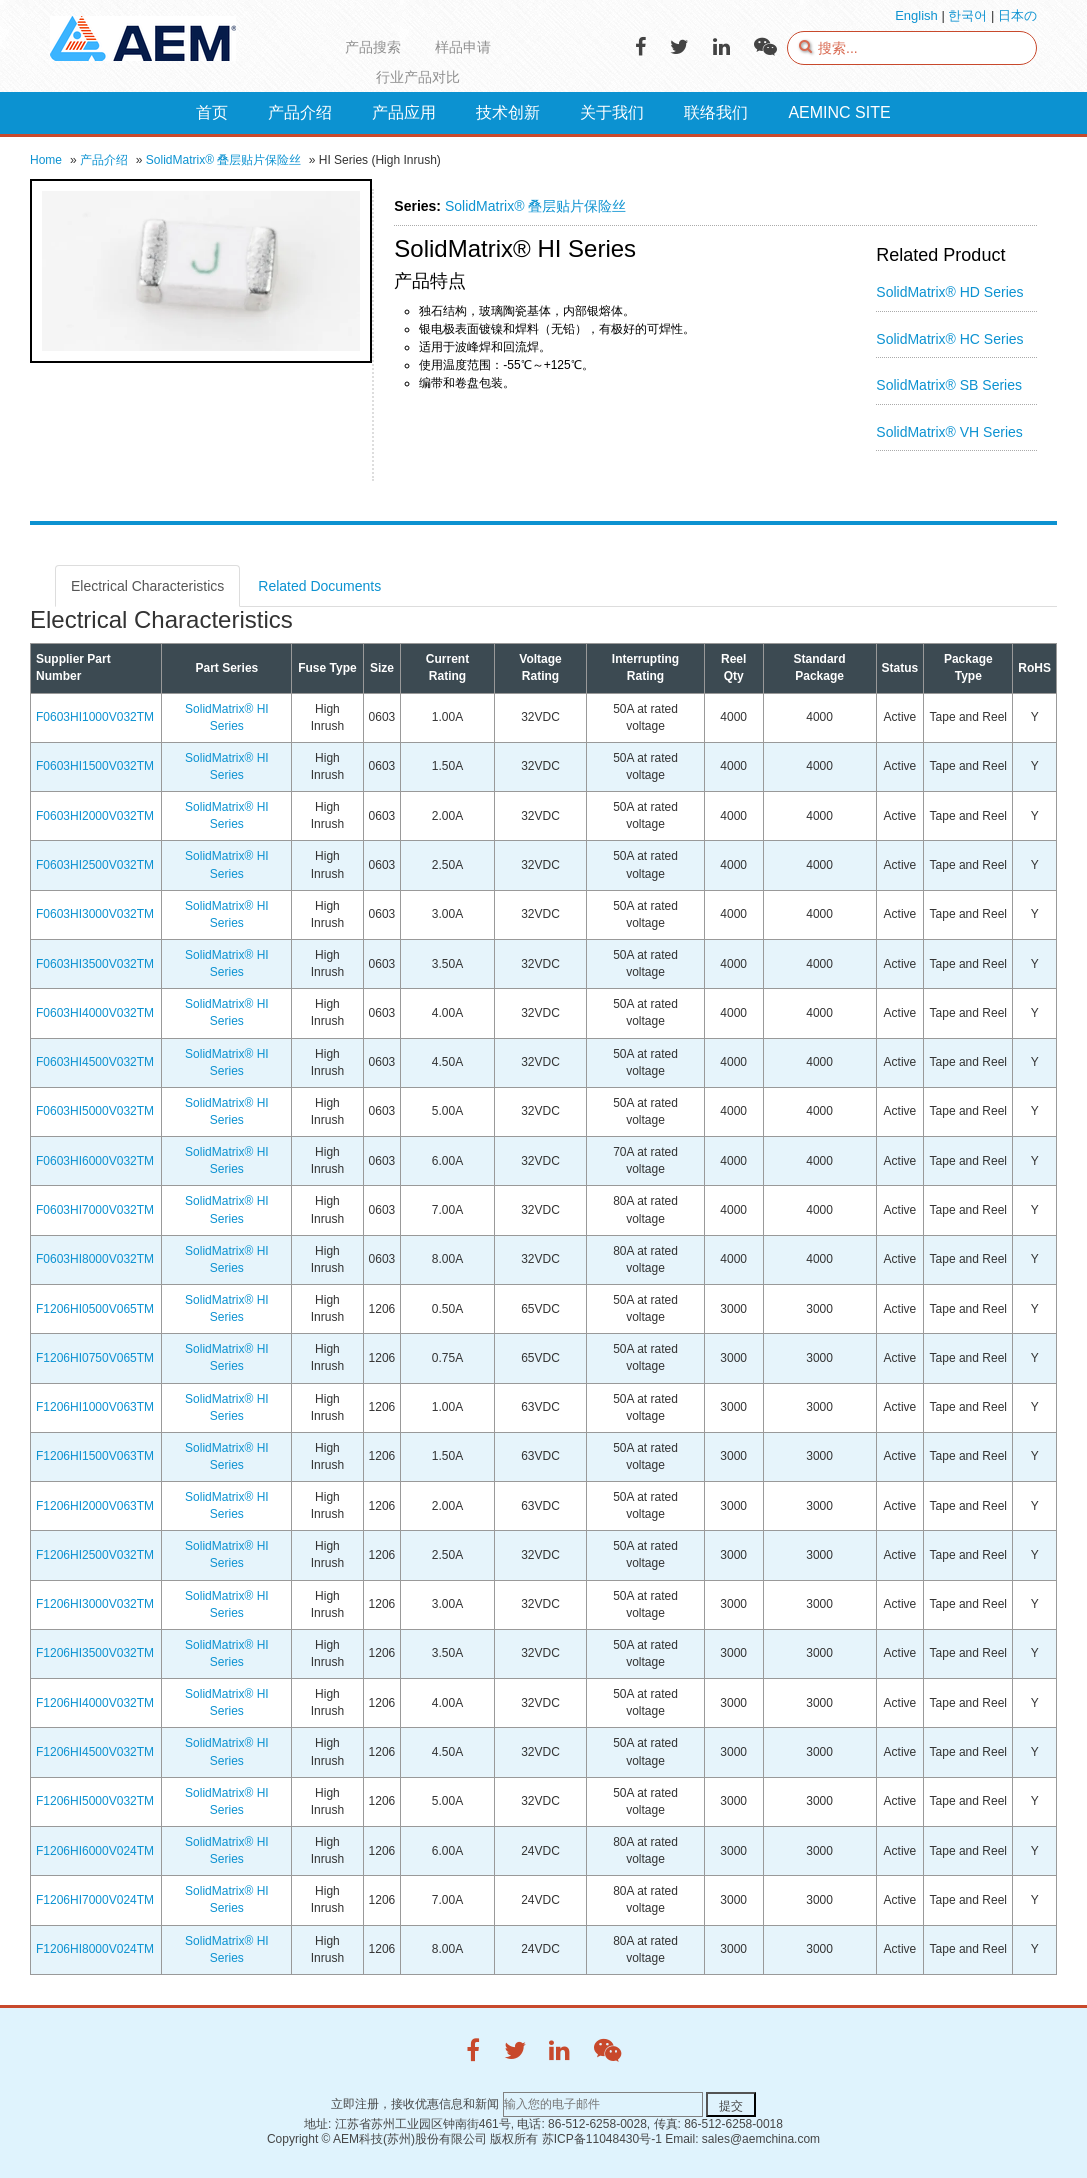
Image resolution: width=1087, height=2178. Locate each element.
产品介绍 (104, 160)
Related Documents (319, 586)
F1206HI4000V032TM (95, 1703)
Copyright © (299, 2139)
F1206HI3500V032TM (95, 1653)
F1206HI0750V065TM (95, 1358)
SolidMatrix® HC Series (949, 339)
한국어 (967, 15)
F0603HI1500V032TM (95, 766)
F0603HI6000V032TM (95, 1161)
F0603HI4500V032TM (95, 1062)
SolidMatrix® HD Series (949, 292)
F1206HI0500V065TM (95, 1309)
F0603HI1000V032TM (95, 717)
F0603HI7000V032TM (95, 1210)
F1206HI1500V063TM (95, 1456)
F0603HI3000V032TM (95, 914)
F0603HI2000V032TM (95, 816)
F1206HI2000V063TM (95, 1506)
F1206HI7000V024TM (95, 1900)
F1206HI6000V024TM (95, 1851)
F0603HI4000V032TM (95, 1013)
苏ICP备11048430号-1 (602, 2139)
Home (46, 160)
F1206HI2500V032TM (95, 1555)
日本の (1017, 15)
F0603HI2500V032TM (95, 865)
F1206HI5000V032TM (95, 1801)
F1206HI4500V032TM (95, 1752)
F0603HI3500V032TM (95, 964)
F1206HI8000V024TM (95, 1949)
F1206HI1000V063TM (95, 1407)
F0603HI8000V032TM (95, 1259)
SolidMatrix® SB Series (949, 385)
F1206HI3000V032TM (95, 1604)
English (916, 15)
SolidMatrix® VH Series (949, 432)
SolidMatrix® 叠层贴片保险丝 (224, 160)
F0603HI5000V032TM (95, 1111)
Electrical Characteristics (147, 586)
